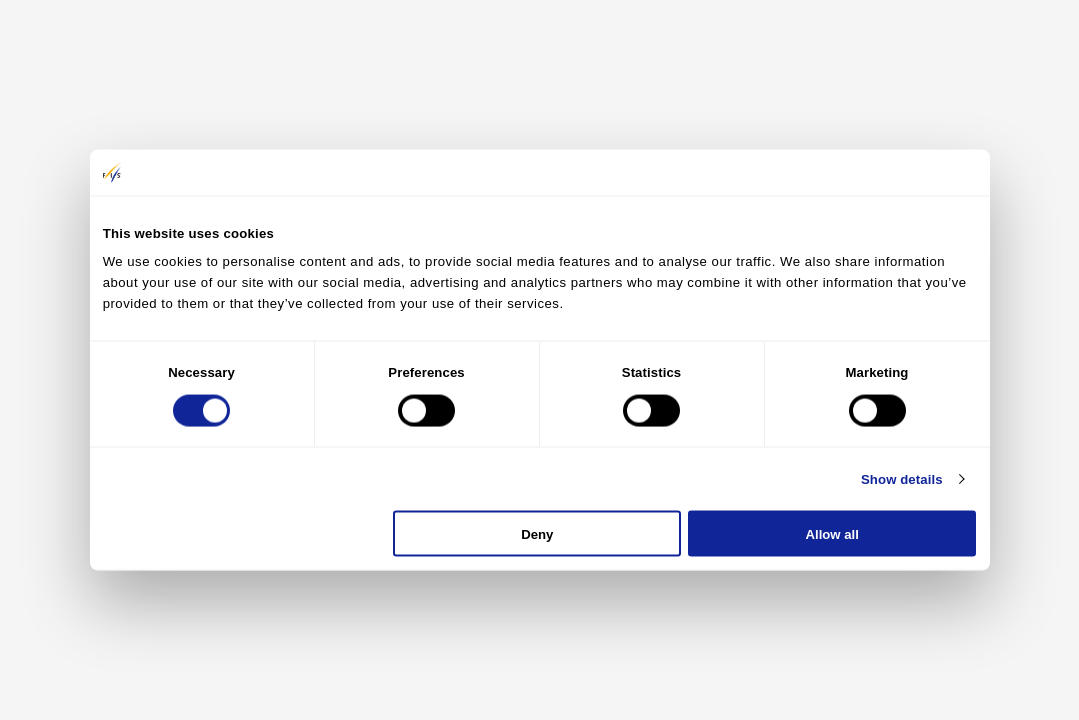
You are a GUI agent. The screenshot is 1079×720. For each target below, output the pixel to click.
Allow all (832, 533)
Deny (537, 533)
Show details (902, 478)
